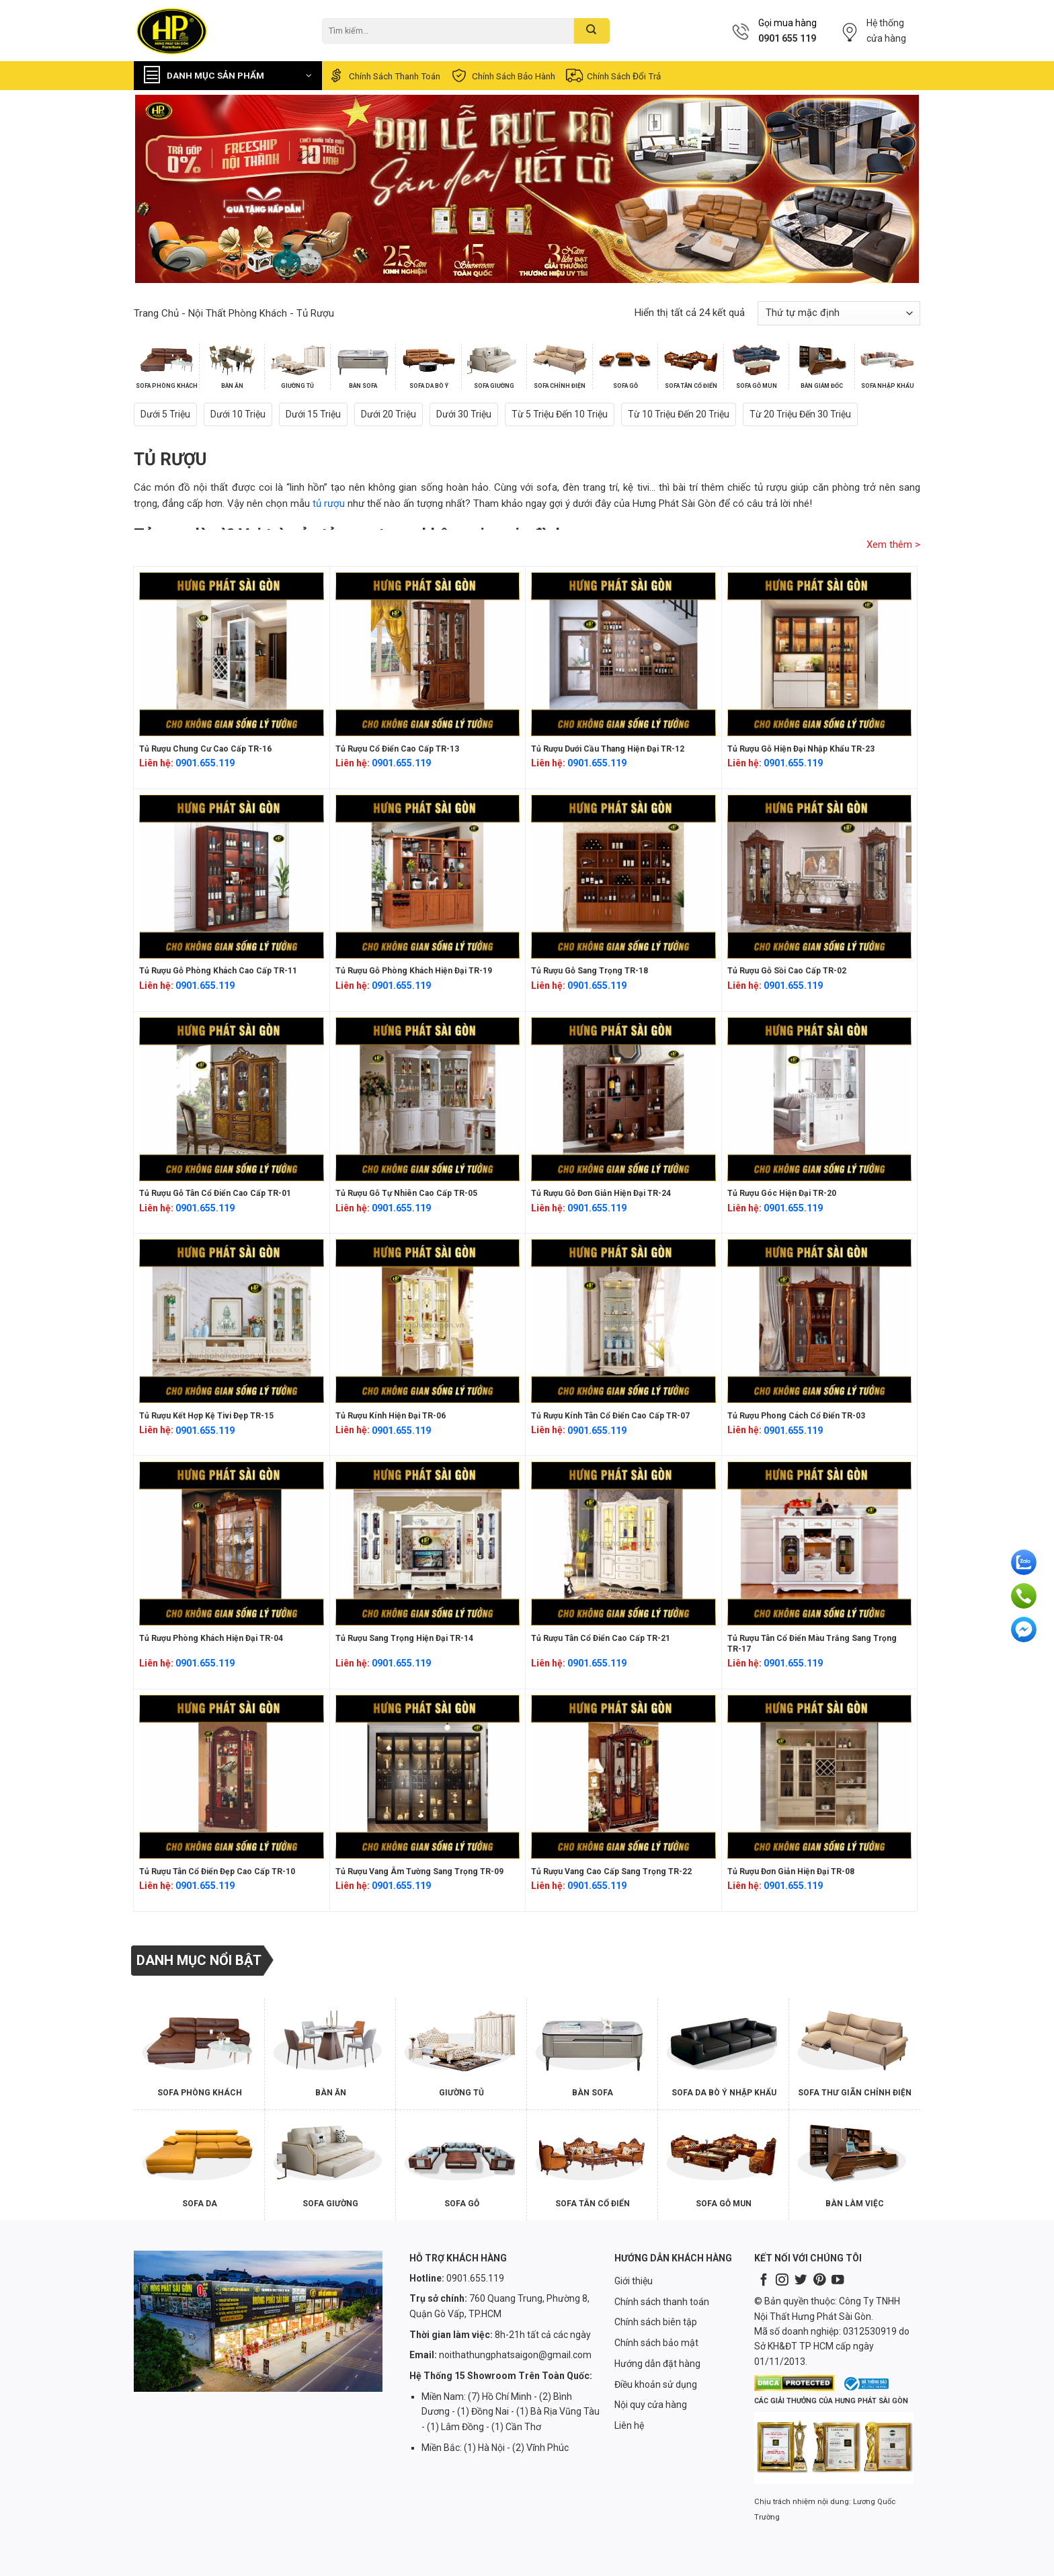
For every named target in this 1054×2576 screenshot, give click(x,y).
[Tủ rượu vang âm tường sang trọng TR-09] (427, 1777)
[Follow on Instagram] (782, 2280)
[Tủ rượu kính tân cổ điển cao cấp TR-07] (623, 1321)
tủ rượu (329, 503)
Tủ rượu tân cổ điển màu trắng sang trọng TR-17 (812, 1644)
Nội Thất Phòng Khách (237, 313)
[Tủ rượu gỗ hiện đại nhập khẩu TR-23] (819, 654)
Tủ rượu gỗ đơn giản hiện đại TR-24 (601, 1193)
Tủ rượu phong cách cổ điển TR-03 (796, 1415)
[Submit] (592, 31)
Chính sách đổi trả (613, 76)
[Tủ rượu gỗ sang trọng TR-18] (623, 877)
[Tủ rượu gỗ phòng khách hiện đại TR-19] (427, 877)
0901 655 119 (787, 38)
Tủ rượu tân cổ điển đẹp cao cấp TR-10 (217, 1871)
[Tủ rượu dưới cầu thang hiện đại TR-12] (623, 654)
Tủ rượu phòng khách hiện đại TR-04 (211, 1638)
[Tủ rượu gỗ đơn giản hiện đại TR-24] (623, 1099)
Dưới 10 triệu (238, 414)
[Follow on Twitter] (801, 2280)
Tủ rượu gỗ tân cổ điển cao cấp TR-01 (215, 1193)
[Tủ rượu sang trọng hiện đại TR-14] (427, 1543)
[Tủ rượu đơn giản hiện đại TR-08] (819, 1777)
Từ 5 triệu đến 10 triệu (560, 414)
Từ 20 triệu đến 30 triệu (800, 414)
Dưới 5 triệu (165, 414)
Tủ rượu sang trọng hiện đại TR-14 (404, 1638)
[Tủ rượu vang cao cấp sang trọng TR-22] (623, 1777)
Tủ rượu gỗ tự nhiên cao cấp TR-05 (406, 1193)
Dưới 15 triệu (313, 414)
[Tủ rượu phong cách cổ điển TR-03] (819, 1321)
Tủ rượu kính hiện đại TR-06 (390, 1415)
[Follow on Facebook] (764, 2280)
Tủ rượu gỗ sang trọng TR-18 (589, 970)
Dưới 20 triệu (388, 414)
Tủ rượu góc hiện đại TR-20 (781, 1193)
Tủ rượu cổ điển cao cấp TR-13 (397, 749)
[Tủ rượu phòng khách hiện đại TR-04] (231, 1543)
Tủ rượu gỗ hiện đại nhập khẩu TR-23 (801, 749)
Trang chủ (156, 313)
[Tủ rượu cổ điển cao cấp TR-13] (427, 654)
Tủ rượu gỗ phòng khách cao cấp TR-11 (218, 970)
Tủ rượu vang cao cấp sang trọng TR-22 (611, 1871)
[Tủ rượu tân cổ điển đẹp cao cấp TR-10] (231, 1777)
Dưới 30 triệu (463, 414)
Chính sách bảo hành (502, 76)
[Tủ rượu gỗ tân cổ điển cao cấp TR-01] (231, 1099)
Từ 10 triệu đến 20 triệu (678, 414)
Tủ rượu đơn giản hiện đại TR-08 (790, 1871)
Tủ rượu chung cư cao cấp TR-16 (205, 749)
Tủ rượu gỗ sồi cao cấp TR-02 (786, 970)
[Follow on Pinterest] (819, 2280)
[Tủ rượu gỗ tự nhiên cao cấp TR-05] (427, 1099)
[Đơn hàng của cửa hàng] (839, 313)
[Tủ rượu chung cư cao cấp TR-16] (231, 654)
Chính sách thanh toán (383, 76)
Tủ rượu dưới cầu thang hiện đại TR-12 (607, 749)
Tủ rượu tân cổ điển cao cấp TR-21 (600, 1638)
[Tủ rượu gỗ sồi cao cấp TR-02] (819, 877)
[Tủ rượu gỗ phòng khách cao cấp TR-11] (231, 877)
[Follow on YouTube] (838, 2280)
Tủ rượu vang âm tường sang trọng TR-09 (419, 1871)
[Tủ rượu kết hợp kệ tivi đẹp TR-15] (231, 1321)
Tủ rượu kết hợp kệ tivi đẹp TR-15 (206, 1415)
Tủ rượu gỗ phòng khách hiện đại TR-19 (413, 970)
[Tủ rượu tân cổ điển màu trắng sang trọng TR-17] (819, 1543)
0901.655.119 (205, 763)
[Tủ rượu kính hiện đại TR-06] (427, 1321)
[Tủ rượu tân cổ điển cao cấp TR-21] (623, 1543)
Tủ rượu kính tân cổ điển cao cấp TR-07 (610, 1415)
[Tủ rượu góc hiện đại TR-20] (819, 1099)
